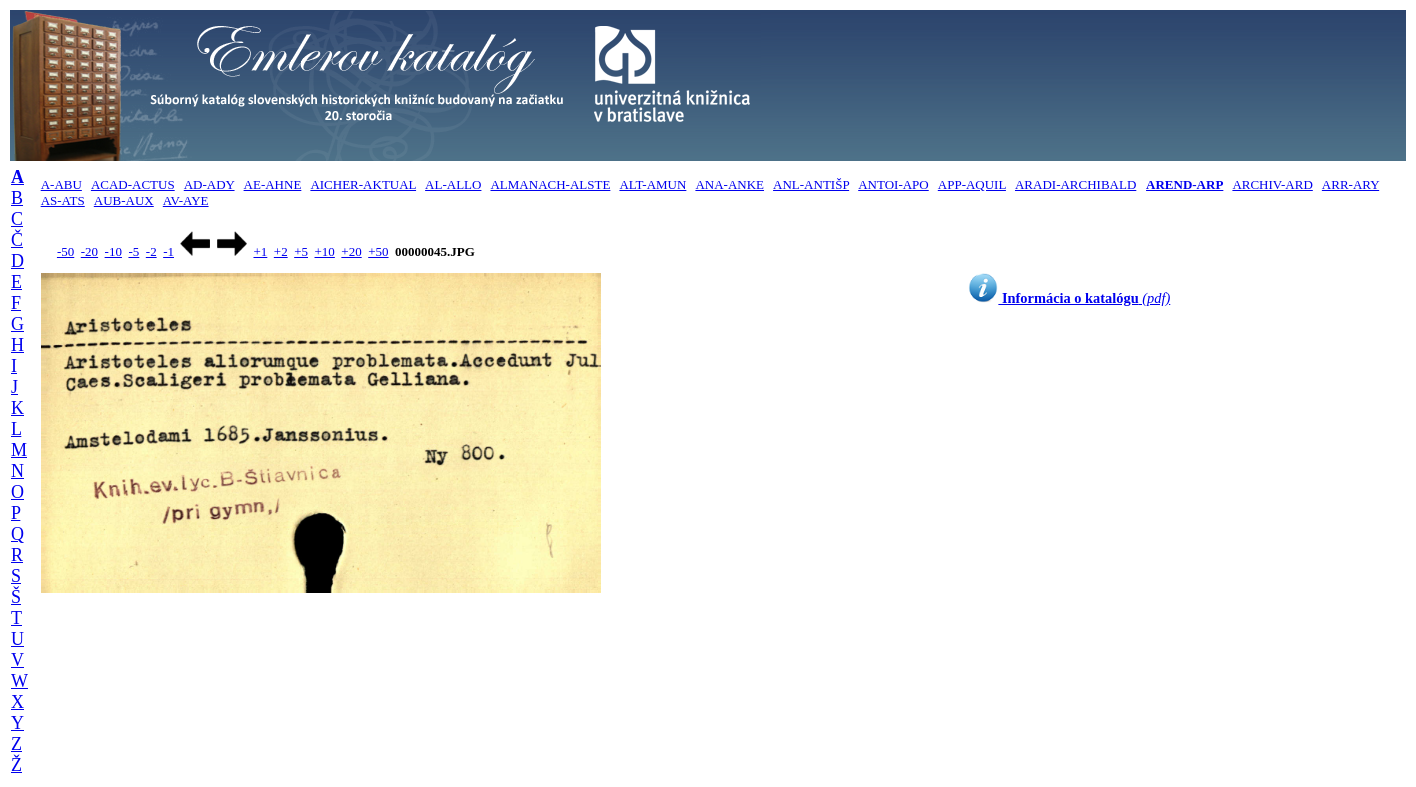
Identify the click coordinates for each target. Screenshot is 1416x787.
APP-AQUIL (972, 184)
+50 (378, 251)
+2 (281, 251)
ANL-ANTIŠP (811, 184)
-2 (151, 251)
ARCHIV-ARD (1272, 184)
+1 (260, 251)
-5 (133, 251)
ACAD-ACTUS (133, 184)
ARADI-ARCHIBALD (1075, 184)
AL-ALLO (453, 184)
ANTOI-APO (893, 184)
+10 (325, 251)
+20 (351, 251)
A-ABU (61, 184)
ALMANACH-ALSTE (550, 184)
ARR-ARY (1350, 184)
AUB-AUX (124, 200)
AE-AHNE (273, 184)
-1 (168, 251)
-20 (89, 251)
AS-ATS (63, 200)
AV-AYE (186, 200)
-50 (65, 251)
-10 (113, 251)
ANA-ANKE (729, 184)
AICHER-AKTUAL (363, 184)
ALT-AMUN (652, 184)
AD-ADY (209, 184)
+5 (301, 251)
